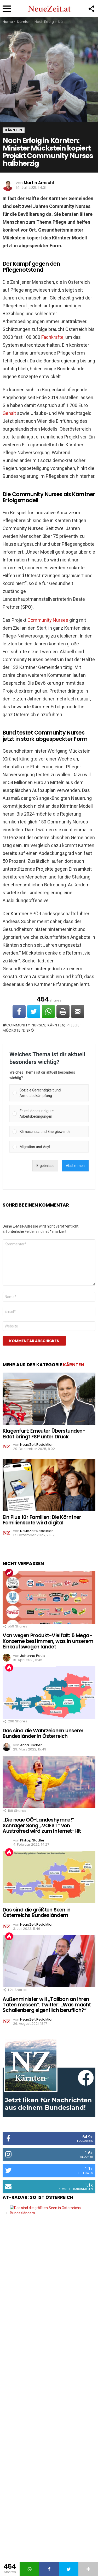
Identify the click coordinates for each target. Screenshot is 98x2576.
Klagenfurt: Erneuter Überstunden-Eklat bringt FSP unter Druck (44, 1433)
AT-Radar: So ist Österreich (38, 2197)
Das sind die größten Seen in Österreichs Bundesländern (37, 1912)
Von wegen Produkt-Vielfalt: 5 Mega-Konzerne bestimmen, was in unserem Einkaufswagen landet (48, 1641)
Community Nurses (47, 620)
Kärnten (73, 1365)
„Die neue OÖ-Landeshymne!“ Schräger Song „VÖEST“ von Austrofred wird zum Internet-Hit (42, 1825)
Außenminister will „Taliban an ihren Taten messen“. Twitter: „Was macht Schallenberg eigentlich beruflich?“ (47, 2005)
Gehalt (9, 413)
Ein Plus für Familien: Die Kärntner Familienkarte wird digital (42, 1520)
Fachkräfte (52, 337)
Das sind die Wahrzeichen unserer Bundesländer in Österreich (43, 1733)
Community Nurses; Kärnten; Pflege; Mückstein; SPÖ (42, 1027)
